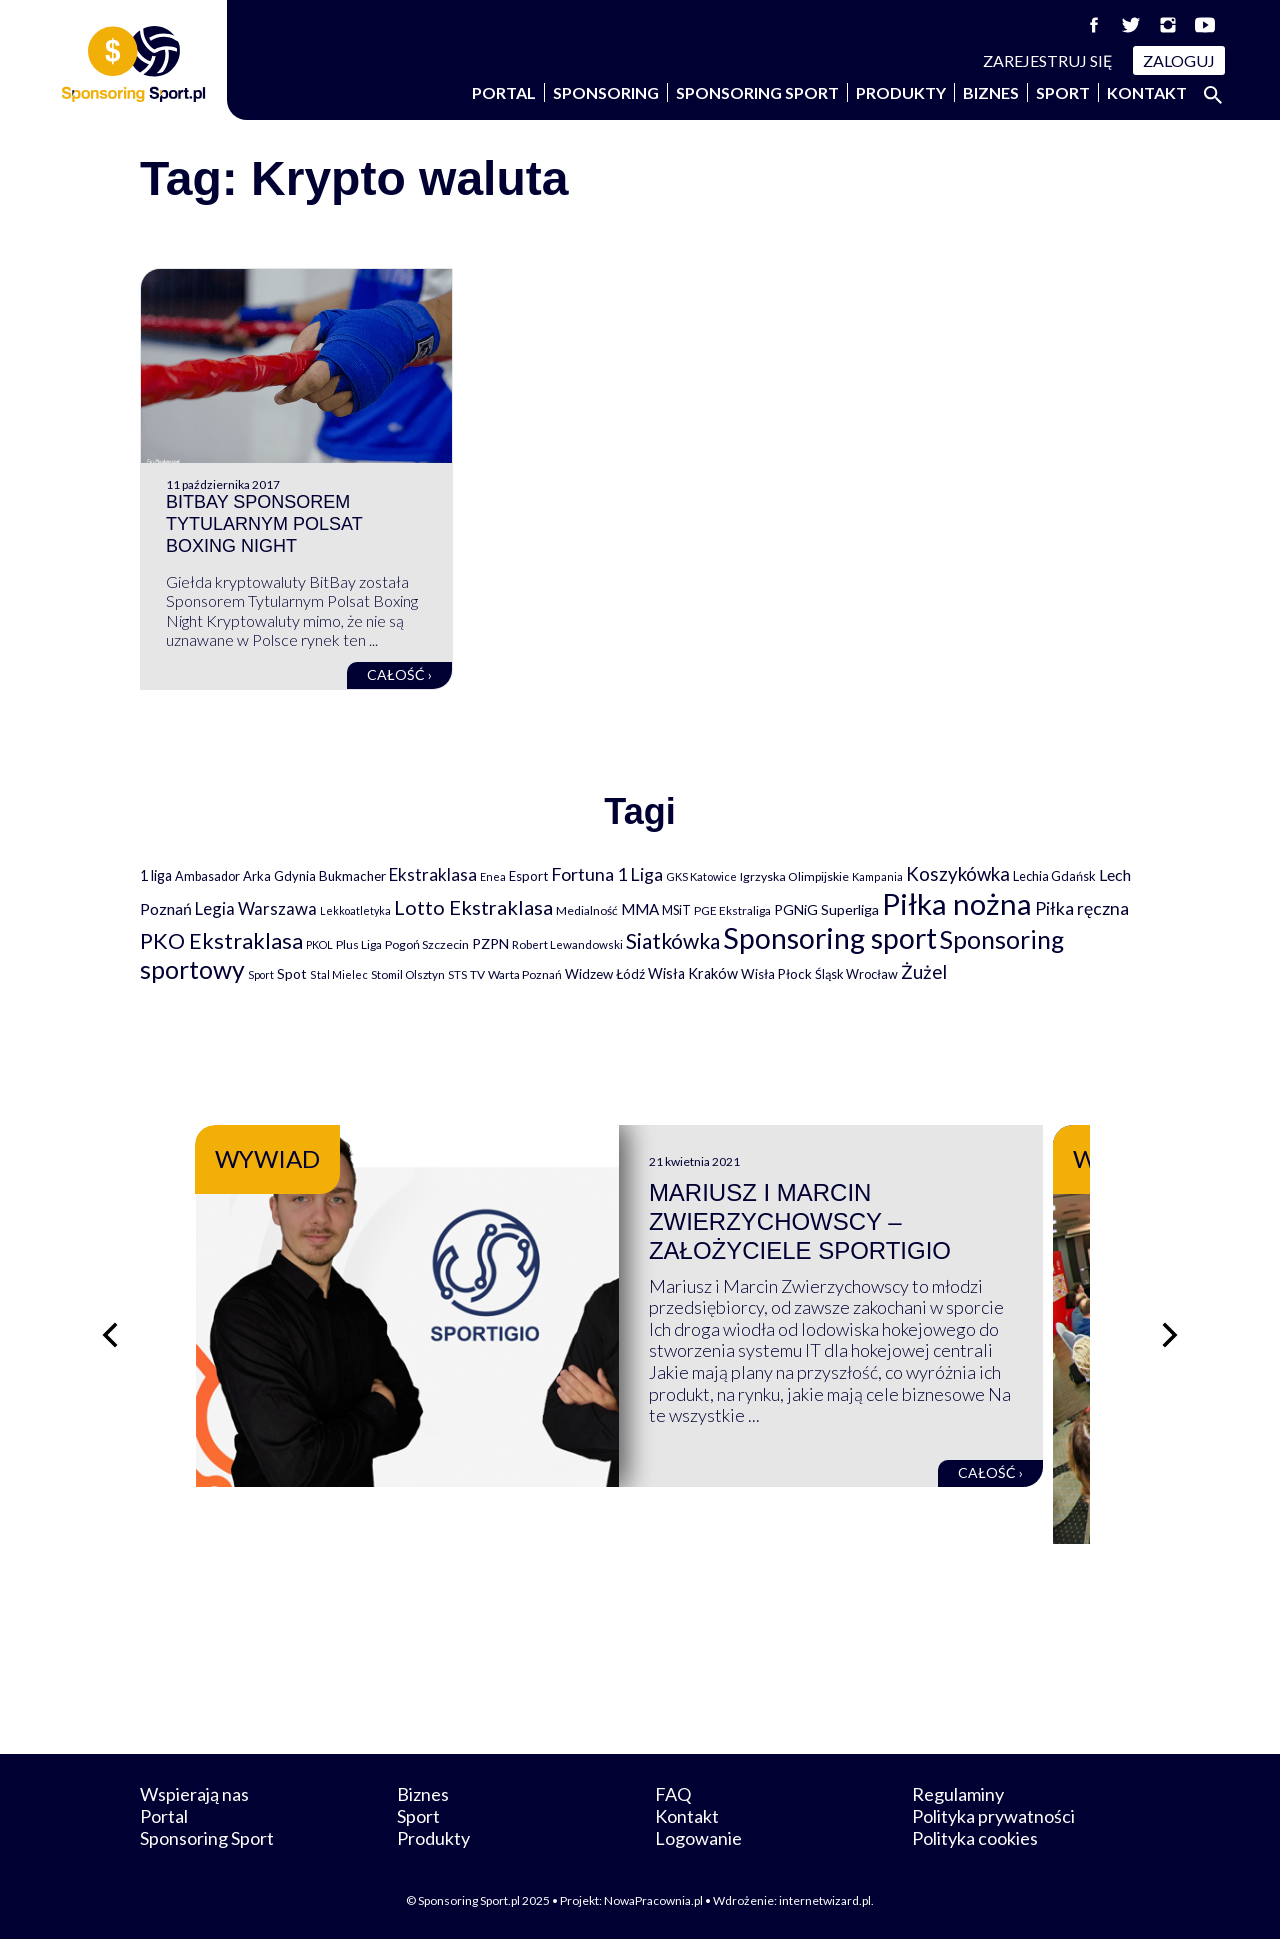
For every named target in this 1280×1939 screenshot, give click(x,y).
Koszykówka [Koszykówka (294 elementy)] (958, 874)
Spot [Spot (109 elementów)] (292, 973)
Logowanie (698, 1838)
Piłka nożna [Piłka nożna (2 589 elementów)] (957, 903)
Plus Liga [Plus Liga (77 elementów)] (359, 944)
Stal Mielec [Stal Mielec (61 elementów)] (339, 974)
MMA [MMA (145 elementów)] (640, 909)
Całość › (399, 674)
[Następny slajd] (1170, 1335)
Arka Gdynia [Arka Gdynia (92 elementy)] (279, 876)
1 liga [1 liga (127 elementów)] (156, 875)
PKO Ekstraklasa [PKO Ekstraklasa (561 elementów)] (221, 940)
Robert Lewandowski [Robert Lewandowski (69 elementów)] (567, 944)
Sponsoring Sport (757, 92)
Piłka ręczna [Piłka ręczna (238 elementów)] (1082, 908)
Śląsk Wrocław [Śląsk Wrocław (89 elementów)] (856, 974)
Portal (504, 92)
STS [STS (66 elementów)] (457, 974)
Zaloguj (1179, 60)
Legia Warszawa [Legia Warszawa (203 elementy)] (256, 908)
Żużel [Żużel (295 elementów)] (924, 972)
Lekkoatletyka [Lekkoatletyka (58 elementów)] (355, 910)
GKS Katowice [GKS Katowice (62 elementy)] (701, 876)
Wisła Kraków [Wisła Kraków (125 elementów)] (693, 973)
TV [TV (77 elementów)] (477, 974)
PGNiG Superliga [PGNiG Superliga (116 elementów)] (826, 909)
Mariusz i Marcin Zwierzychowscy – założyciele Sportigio (821, 1221)
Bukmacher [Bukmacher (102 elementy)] (352, 876)
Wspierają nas (194, 1794)
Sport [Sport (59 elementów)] (261, 974)
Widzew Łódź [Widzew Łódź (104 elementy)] (605, 974)
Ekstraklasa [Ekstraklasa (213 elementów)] (433, 874)
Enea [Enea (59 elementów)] (493, 876)
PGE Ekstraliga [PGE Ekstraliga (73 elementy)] (732, 910)
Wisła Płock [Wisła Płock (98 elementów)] (776, 974)
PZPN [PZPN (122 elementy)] (490, 943)
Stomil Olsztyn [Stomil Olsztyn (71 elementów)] (408, 974)
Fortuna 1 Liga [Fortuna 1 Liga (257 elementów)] (607, 874)
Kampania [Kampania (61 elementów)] (877, 876)
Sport (1063, 92)
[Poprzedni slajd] (110, 1335)
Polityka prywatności (993, 1816)
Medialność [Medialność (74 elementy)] (587, 910)
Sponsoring (606, 92)
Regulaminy (958, 1794)
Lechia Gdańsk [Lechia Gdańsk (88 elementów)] (1054, 876)
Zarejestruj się (1048, 60)
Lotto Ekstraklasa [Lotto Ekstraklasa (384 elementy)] (473, 907)
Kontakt (1147, 92)
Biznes (991, 92)
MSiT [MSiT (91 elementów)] (676, 910)
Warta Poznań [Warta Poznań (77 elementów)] (525, 974)
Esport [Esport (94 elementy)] (528, 876)
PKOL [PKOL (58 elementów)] (319, 944)
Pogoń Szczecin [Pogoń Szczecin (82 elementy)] (427, 944)
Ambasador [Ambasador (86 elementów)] (207, 876)
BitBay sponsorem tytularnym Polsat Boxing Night (264, 523)
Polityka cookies (975, 1838)
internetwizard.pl (825, 1900)
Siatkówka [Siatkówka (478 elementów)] (673, 940)
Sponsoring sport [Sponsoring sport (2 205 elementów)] (830, 938)
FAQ (673, 1794)
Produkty (901, 92)
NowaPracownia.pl (653, 1900)
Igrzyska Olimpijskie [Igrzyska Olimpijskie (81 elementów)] (794, 876)
